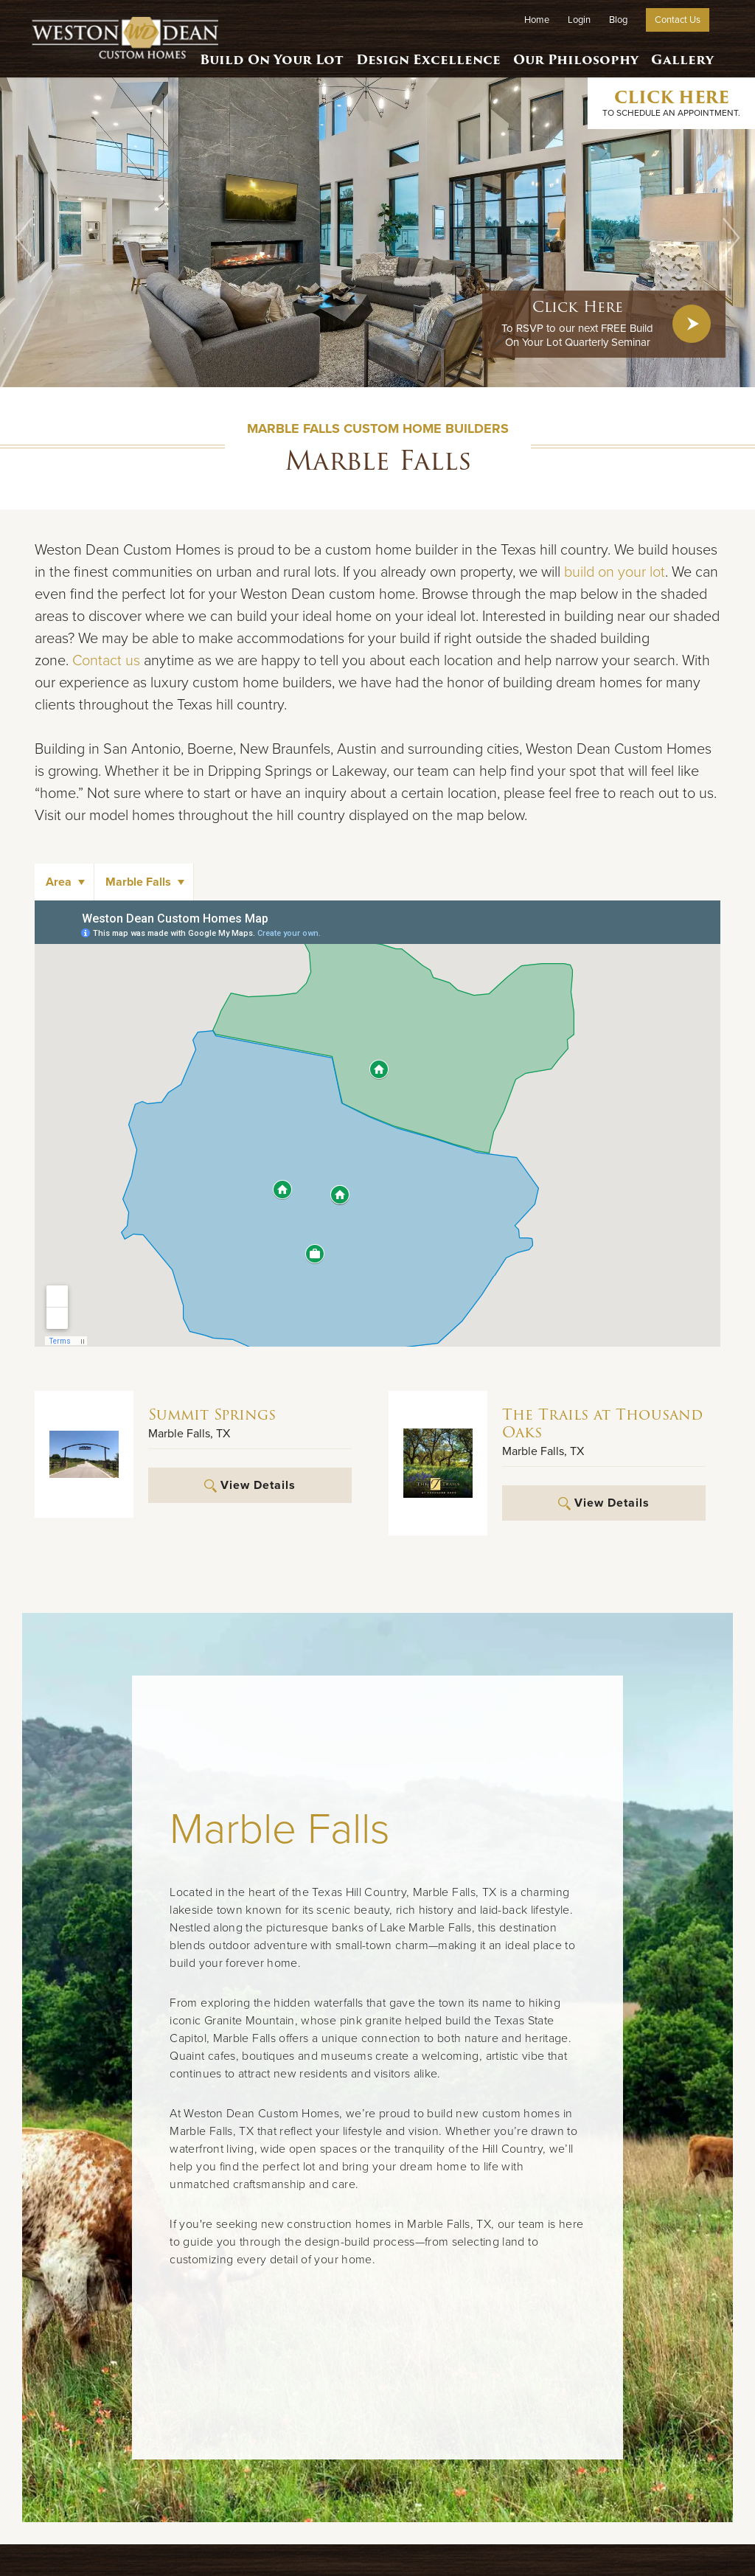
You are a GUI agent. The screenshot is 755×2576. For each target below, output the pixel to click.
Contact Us (677, 20)
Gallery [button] (682, 55)
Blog (618, 20)
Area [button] (59, 882)
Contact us (106, 661)
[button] (23, 237)
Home (536, 20)
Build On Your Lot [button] (275, 55)
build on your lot (614, 572)
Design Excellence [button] (430, 55)
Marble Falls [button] (138, 882)
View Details (249, 1485)
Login (579, 20)
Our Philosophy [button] (575, 55)
